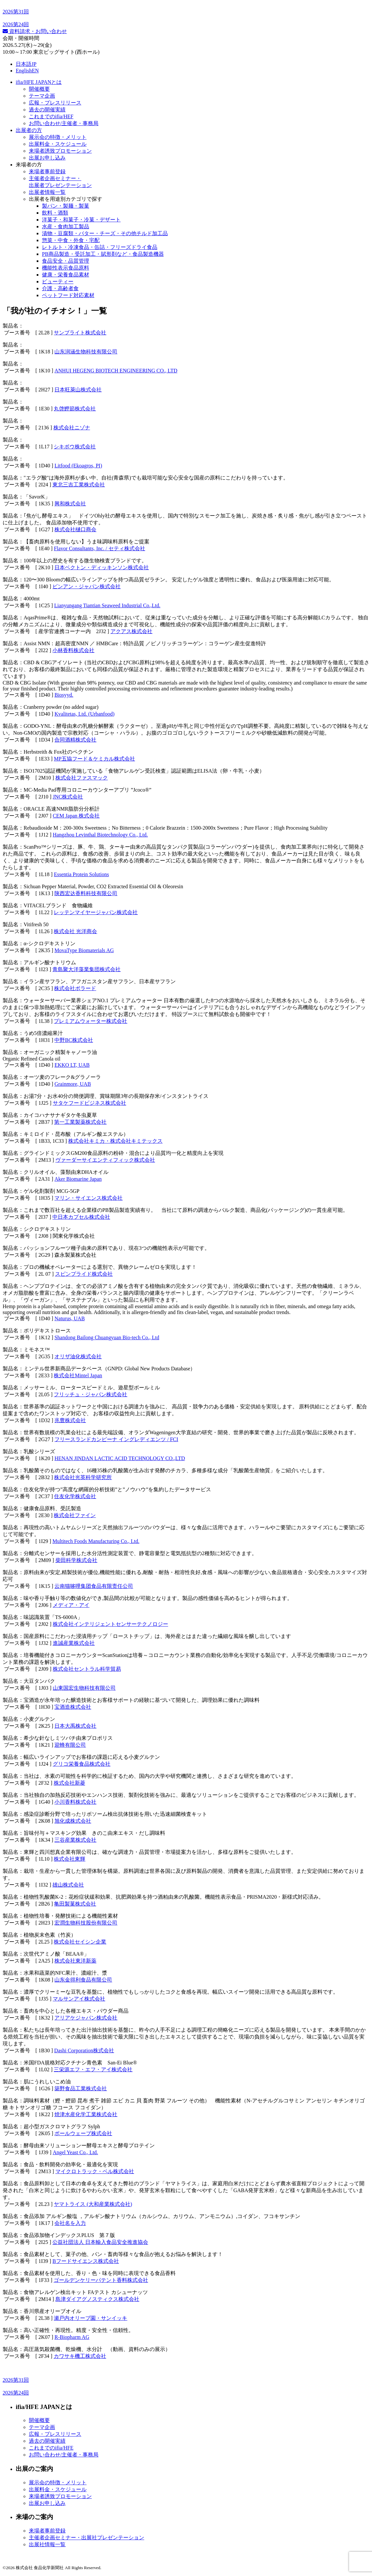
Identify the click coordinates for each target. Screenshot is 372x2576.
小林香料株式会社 (73, 650)
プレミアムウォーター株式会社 (90, 1021)
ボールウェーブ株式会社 (83, 2133)
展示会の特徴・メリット (58, 137)
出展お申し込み (47, 157)
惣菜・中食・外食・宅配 (71, 240)
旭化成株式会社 (72, 1821)
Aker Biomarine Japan (78, 1179)
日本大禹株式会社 (75, 1726)
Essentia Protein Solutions (81, 874)
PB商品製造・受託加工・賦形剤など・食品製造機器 (103, 254)
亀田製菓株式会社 (75, 1904)
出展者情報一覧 (47, 192)
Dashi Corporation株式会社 (84, 2050)
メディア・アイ (71, 1605)
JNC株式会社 (68, 796)
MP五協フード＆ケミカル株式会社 (94, 759)
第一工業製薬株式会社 (80, 1122)
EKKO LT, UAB (71, 1065)
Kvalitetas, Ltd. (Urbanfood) (84, 714)
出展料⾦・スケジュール (58, 144)
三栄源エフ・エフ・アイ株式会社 (93, 2069)
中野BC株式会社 (73, 1040)
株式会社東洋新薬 (75, 1961)
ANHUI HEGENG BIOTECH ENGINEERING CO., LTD (115, 370)
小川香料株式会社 (75, 1802)
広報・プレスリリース (55, 102)
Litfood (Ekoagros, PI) (78, 465)
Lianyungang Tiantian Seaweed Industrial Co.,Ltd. (107, 605)
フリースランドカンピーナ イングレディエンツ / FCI (116, 1439)
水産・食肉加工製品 (65, 226)
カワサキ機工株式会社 (80, 2356)
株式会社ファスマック (81, 777)
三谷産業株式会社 (75, 1840)
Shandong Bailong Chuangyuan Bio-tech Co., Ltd (106, 1337)
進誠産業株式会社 (74, 1643)
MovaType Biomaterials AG (84, 950)
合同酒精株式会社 (75, 740)
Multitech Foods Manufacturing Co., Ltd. (95, 1541)
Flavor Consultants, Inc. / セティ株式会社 (99, 548)
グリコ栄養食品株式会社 (81, 1764)
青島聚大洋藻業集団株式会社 (86, 969)
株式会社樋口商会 (75, 529)
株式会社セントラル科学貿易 (87, 1669)
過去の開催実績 (47, 109)
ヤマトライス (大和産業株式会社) (93, 2204)
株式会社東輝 (69, 1859)
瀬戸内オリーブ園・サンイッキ (90, 2318)
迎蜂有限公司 (70, 1745)
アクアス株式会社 (131, 631)
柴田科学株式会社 (76, 1560)
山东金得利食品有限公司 (83, 1980)
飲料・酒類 (55, 213)
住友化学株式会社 (75, 1496)
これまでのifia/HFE (51, 2448)
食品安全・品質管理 (65, 261)
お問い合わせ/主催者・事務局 (63, 123)
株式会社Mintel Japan (78, 1375)
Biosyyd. (63, 695)
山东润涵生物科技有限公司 (85, 351)
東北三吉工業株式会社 (78, 484)
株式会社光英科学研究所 (83, 1477)
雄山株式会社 (68, 1885)
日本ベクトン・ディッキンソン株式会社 (101, 567)
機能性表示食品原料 (65, 268)
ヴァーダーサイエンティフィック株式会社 (105, 1160)
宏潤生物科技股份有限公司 (85, 1923)
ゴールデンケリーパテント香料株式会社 (101, 2280)
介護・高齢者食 (60, 288)
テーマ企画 (42, 96)
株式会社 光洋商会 (75, 931)
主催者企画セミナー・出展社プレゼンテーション (86, 2537)
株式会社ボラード (75, 988)
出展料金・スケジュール (58, 2489)
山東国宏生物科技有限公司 (84, 1688)
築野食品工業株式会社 (80, 2088)
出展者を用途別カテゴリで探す (65, 199)
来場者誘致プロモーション (60, 151)
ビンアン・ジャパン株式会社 (86, 586)
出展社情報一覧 (47, 2544)
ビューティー (57, 281)
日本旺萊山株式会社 (78, 389)
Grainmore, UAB (72, 1084)
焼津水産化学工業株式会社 (85, 2114)
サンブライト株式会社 (80, 332)
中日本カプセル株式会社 (81, 1217)
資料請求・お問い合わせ (35, 31)
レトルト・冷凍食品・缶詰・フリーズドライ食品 (99, 247)
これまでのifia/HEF (51, 116)
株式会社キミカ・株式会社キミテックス (115, 1141)
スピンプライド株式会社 (84, 1274)
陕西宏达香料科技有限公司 (85, 893)
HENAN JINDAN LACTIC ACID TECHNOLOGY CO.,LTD (119, 1458)
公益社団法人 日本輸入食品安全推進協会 (100, 2242)
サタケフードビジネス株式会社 (89, 1103)
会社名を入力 (70, 2223)
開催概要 (39, 89)
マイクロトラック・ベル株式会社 (94, 2171)
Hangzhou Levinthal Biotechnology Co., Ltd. (100, 834)
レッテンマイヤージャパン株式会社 (96, 912)
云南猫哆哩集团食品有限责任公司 (93, 1586)
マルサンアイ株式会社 (79, 1999)
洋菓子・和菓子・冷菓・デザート (81, 219)
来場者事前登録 (47, 171)
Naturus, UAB (69, 1318)
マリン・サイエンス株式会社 (88, 1198)
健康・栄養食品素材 (65, 274)
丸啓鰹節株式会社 (75, 408)
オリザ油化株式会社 (78, 1356)
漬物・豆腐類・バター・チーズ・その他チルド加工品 (105, 233)
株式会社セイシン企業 (80, 1942)
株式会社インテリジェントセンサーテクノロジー (110, 1624)
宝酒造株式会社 (72, 1707)
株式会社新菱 (69, 1783)
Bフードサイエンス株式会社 (85, 2261)
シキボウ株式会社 (75, 446)
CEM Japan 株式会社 (76, 815)
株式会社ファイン (75, 1515)
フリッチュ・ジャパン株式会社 (90, 1394)
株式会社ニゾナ (71, 427)
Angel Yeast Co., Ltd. (75, 2152)
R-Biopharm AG (71, 2337)
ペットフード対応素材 (68, 295)
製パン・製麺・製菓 (65, 206)
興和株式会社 (70, 503)
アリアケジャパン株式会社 (85, 2018)
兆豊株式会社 (70, 1420)
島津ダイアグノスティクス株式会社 (97, 2299)
